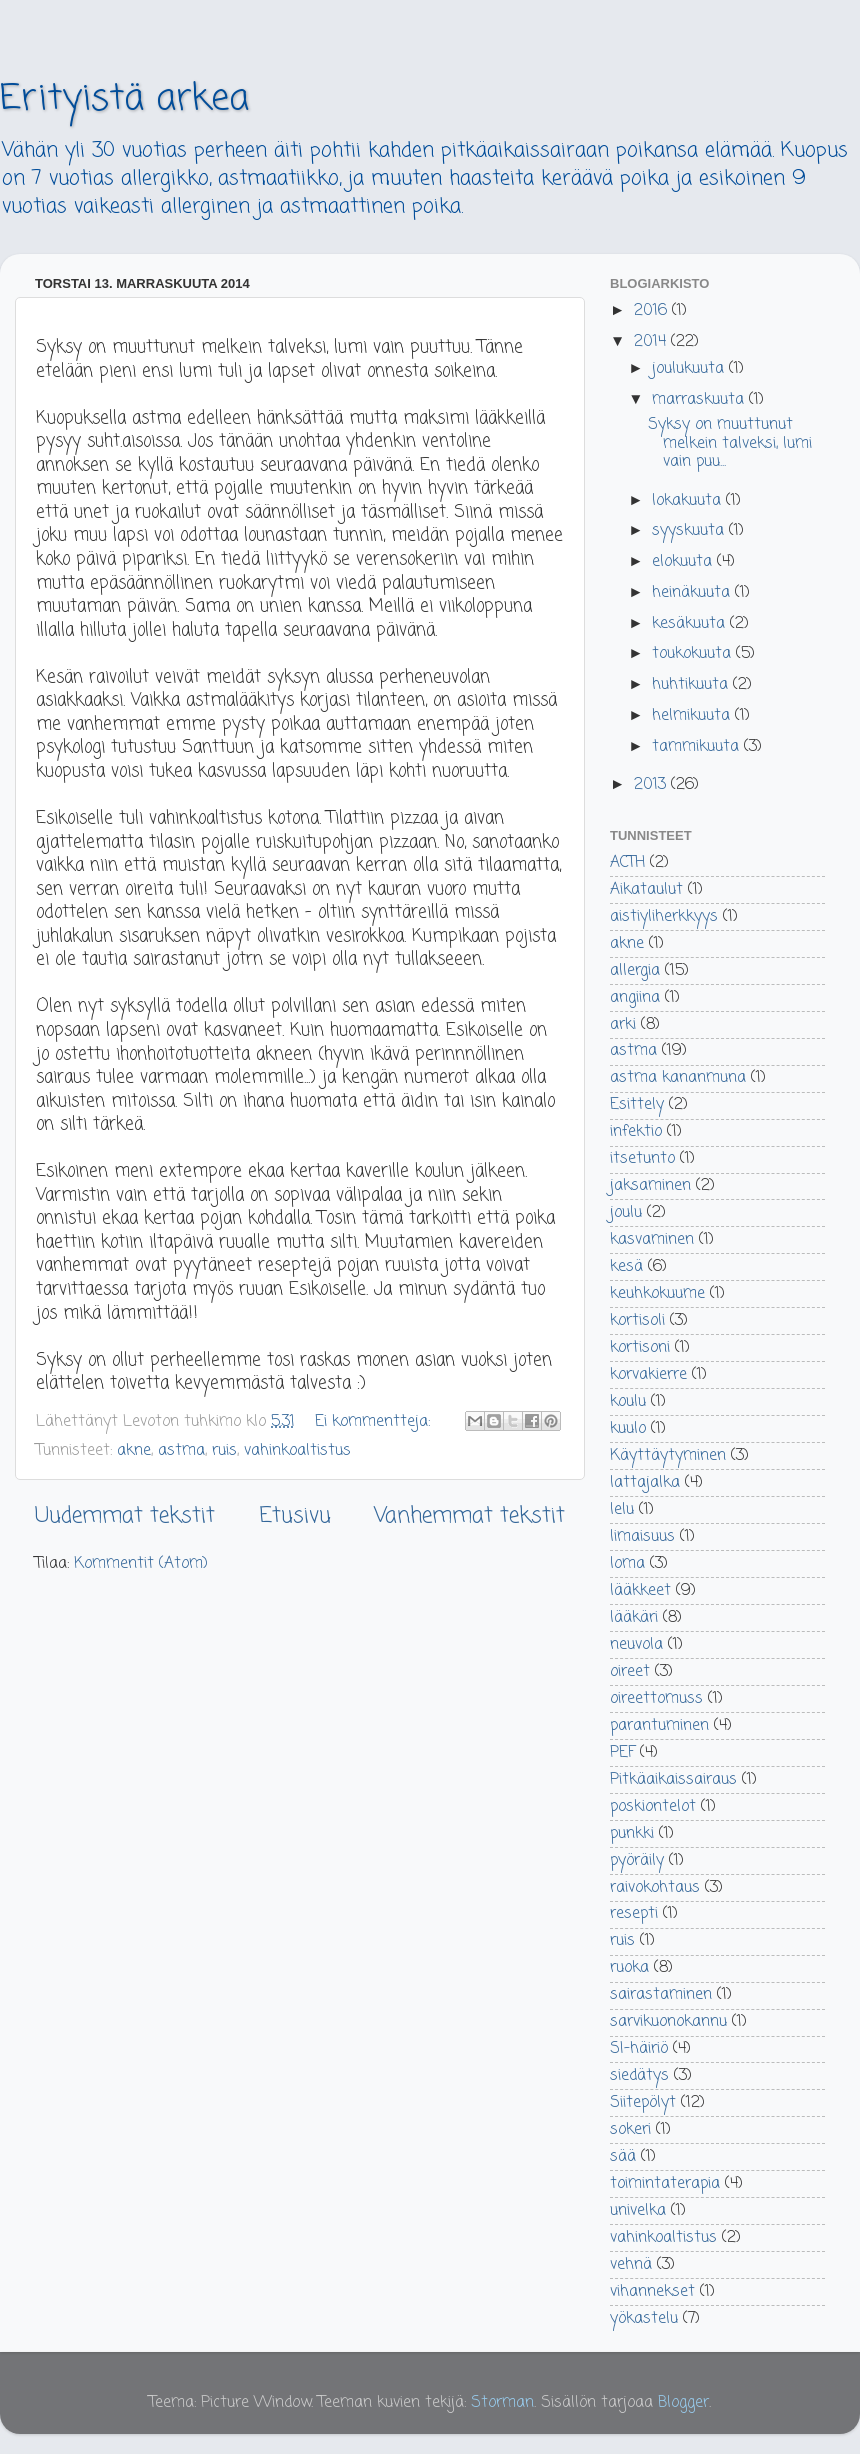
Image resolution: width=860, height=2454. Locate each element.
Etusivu (295, 1516)
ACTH (627, 862)
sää (623, 2156)
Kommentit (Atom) (141, 1563)
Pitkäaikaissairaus (673, 1779)
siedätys (639, 2075)
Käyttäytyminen (668, 1455)
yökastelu (644, 2318)
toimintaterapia (665, 2183)
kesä (626, 1266)
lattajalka (645, 1482)
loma (627, 1563)
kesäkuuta (691, 623)
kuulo (628, 1428)
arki (623, 1024)
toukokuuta (694, 653)
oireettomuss (656, 1698)
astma (181, 1450)
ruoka (629, 1967)
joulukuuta (690, 368)
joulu (626, 1212)
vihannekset (652, 2291)
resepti (634, 1913)
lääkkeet (640, 1590)
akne (134, 1450)
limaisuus (642, 1536)
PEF (622, 1752)
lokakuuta (689, 500)
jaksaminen (650, 1185)
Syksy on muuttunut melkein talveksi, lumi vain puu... (730, 443)
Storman (502, 2402)
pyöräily (637, 1860)
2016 (653, 310)
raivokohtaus (655, 1887)
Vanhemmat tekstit (469, 1516)
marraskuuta (700, 399)
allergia (635, 970)
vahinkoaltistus (297, 1450)
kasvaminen (652, 1239)
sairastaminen (661, 1994)
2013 (652, 784)
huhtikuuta (692, 684)
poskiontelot (653, 1806)
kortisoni (640, 1347)
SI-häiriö (639, 2048)
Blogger (683, 2402)
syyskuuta (690, 530)
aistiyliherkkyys (664, 916)
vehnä (631, 2264)
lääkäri (634, 1617)
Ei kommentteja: (375, 1421)
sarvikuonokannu (668, 2021)
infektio (636, 1131)
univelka (638, 2210)
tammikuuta (698, 746)
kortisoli (637, 1320)
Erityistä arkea (124, 99)
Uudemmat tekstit (125, 1516)
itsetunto (642, 1158)
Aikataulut (646, 889)
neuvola (636, 1644)
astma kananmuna (678, 1077)
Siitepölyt (643, 2102)
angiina (635, 997)
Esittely (637, 1104)
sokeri (630, 2129)
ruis (224, 1450)
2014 (652, 341)
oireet (630, 1671)
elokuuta (684, 561)
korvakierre (648, 1374)
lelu (622, 1509)
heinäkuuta (693, 592)
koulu (628, 1401)
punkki (632, 1833)
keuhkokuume (657, 1293)
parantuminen (659, 1725)
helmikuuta (693, 715)
